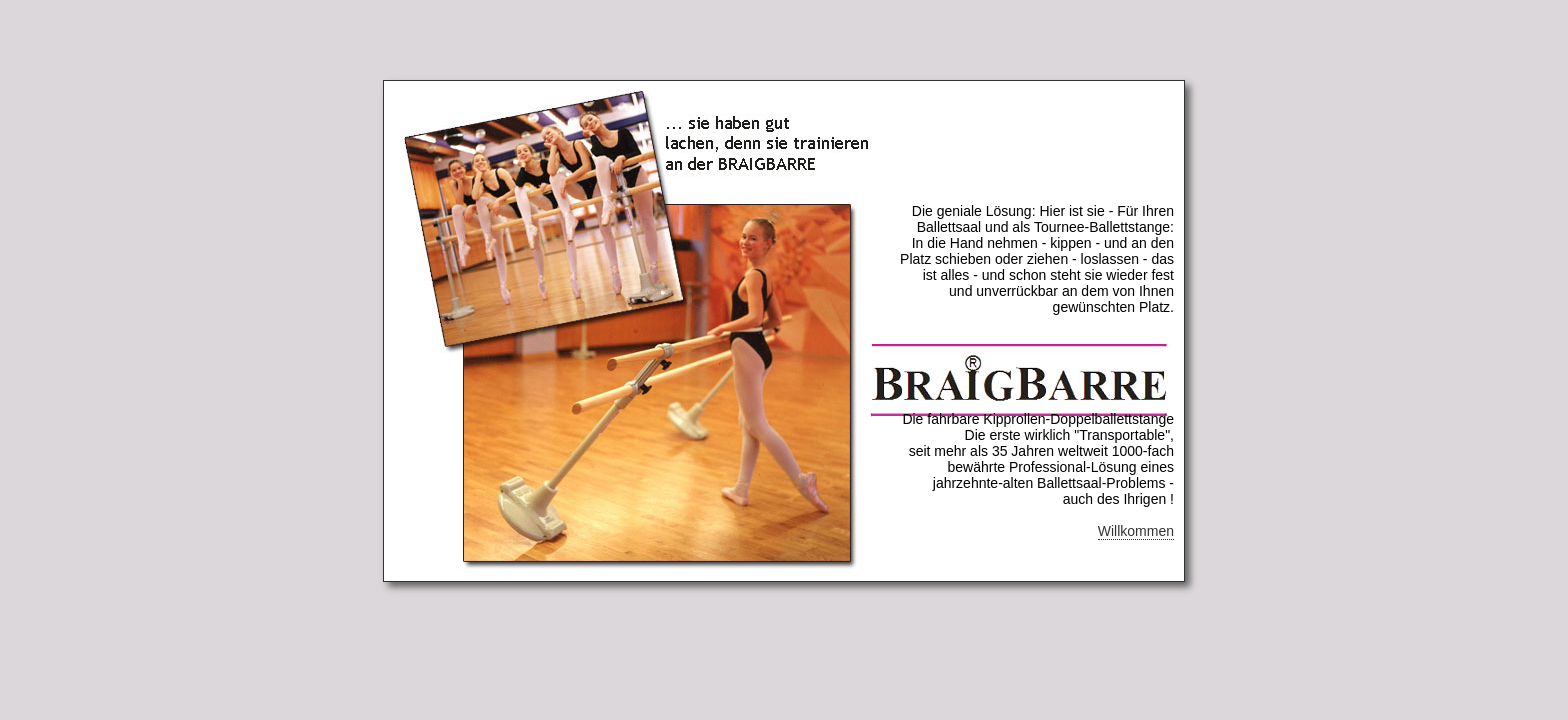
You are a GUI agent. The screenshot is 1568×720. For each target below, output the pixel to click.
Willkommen (1136, 531)
